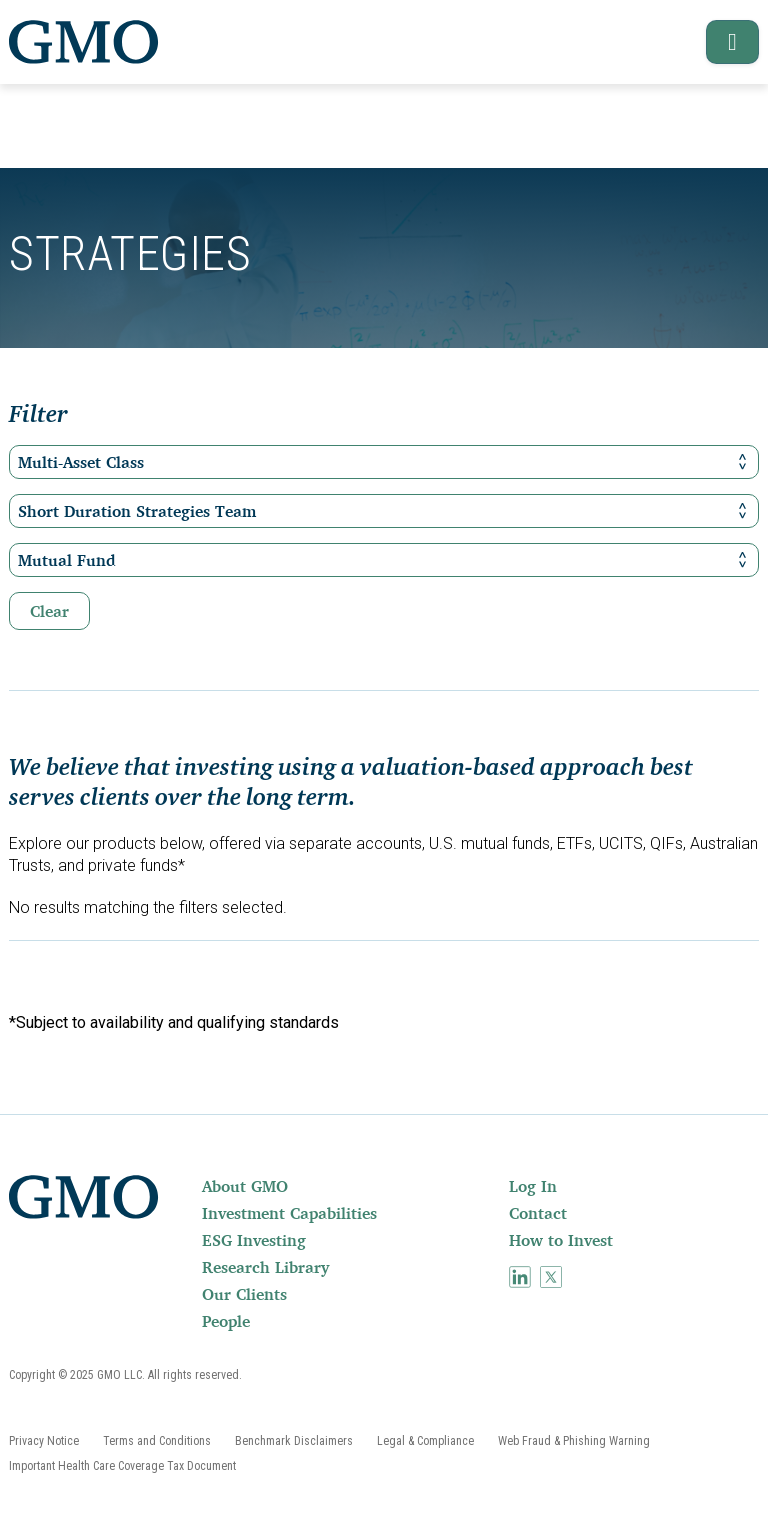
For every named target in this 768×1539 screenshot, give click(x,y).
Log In (533, 1186)
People (226, 1321)
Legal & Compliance (425, 1441)
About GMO (245, 1186)
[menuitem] (353, 1186)
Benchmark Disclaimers (294, 1441)
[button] (723, 42)
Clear (49, 611)
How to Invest (561, 1240)
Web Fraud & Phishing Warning (574, 1441)
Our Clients (244, 1294)
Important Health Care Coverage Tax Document (122, 1466)
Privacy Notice (44, 1441)
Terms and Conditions (157, 1441)
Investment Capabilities (289, 1213)
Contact (538, 1213)
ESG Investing (254, 1240)
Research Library (265, 1267)
